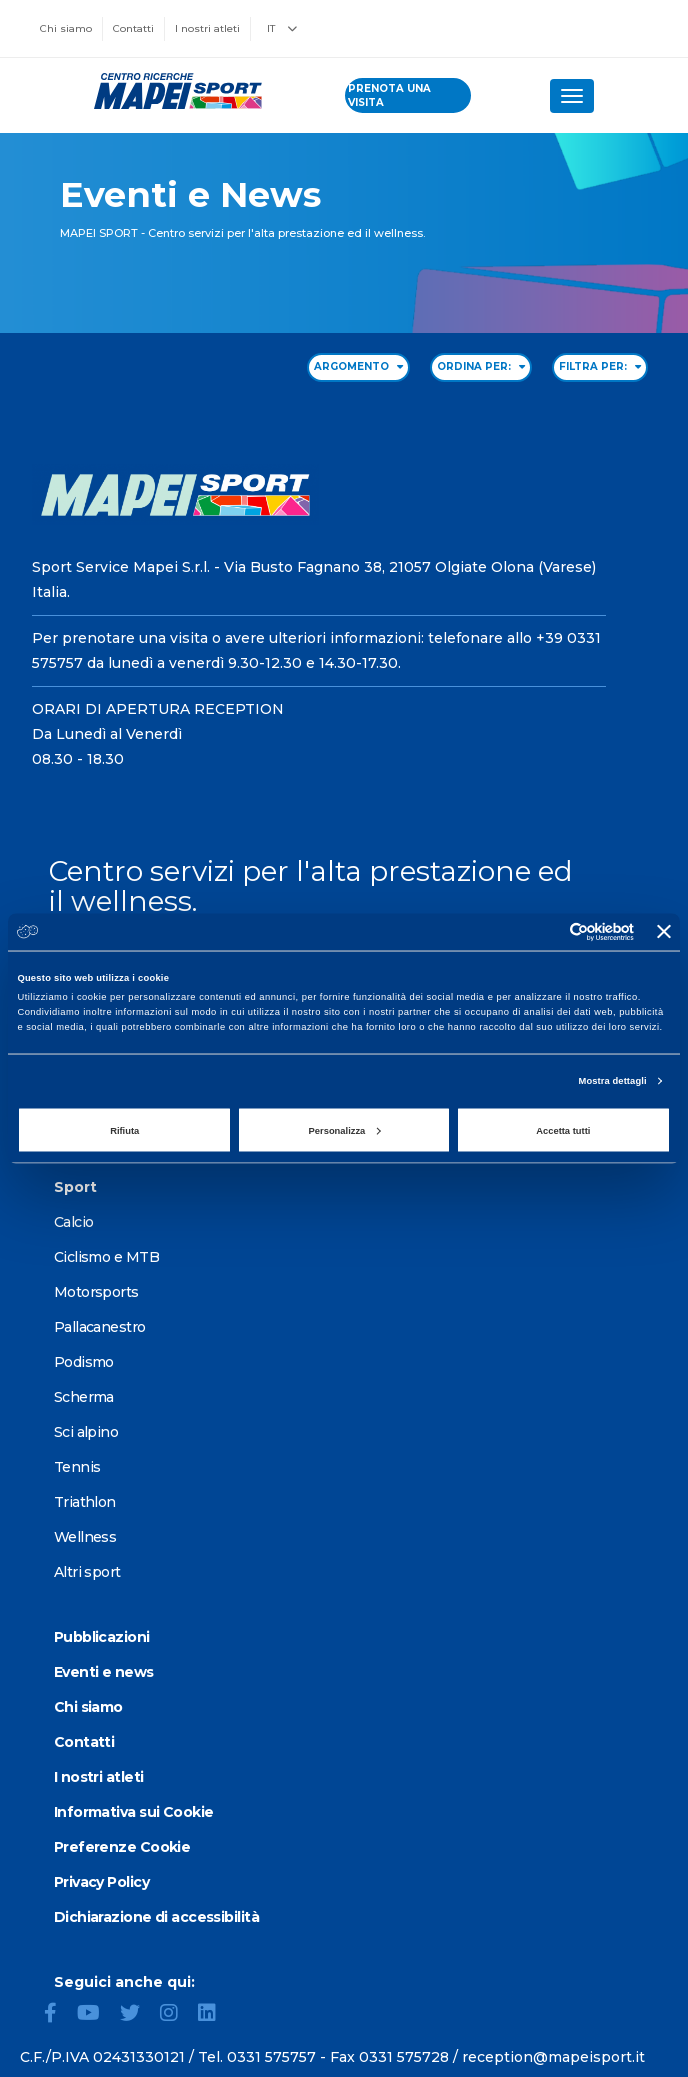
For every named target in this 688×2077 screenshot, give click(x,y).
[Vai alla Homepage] (172, 91)
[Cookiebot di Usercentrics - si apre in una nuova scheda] (546, 931)
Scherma (84, 1397)
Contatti (133, 28)
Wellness (85, 1537)
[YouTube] (96, 2015)
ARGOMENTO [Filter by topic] (358, 366)
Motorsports (96, 1292)
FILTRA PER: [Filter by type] (600, 366)
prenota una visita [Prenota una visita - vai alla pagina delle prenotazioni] (389, 95)
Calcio (74, 1222)
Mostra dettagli (613, 1081)
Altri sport (87, 1572)
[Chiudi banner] (664, 932)
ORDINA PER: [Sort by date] (481, 366)
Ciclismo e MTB (106, 1257)
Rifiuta (124, 1130)
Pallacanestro (100, 1327)
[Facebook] (58, 2015)
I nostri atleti (207, 28)
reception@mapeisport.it (553, 2057)
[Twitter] (138, 2015)
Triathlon (85, 1502)
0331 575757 (271, 2057)
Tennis (77, 1467)
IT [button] (282, 28)
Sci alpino (86, 1432)
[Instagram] (177, 2015)
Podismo (84, 1362)
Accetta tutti (563, 1130)
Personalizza (345, 1130)
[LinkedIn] (215, 2015)
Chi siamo (66, 28)
